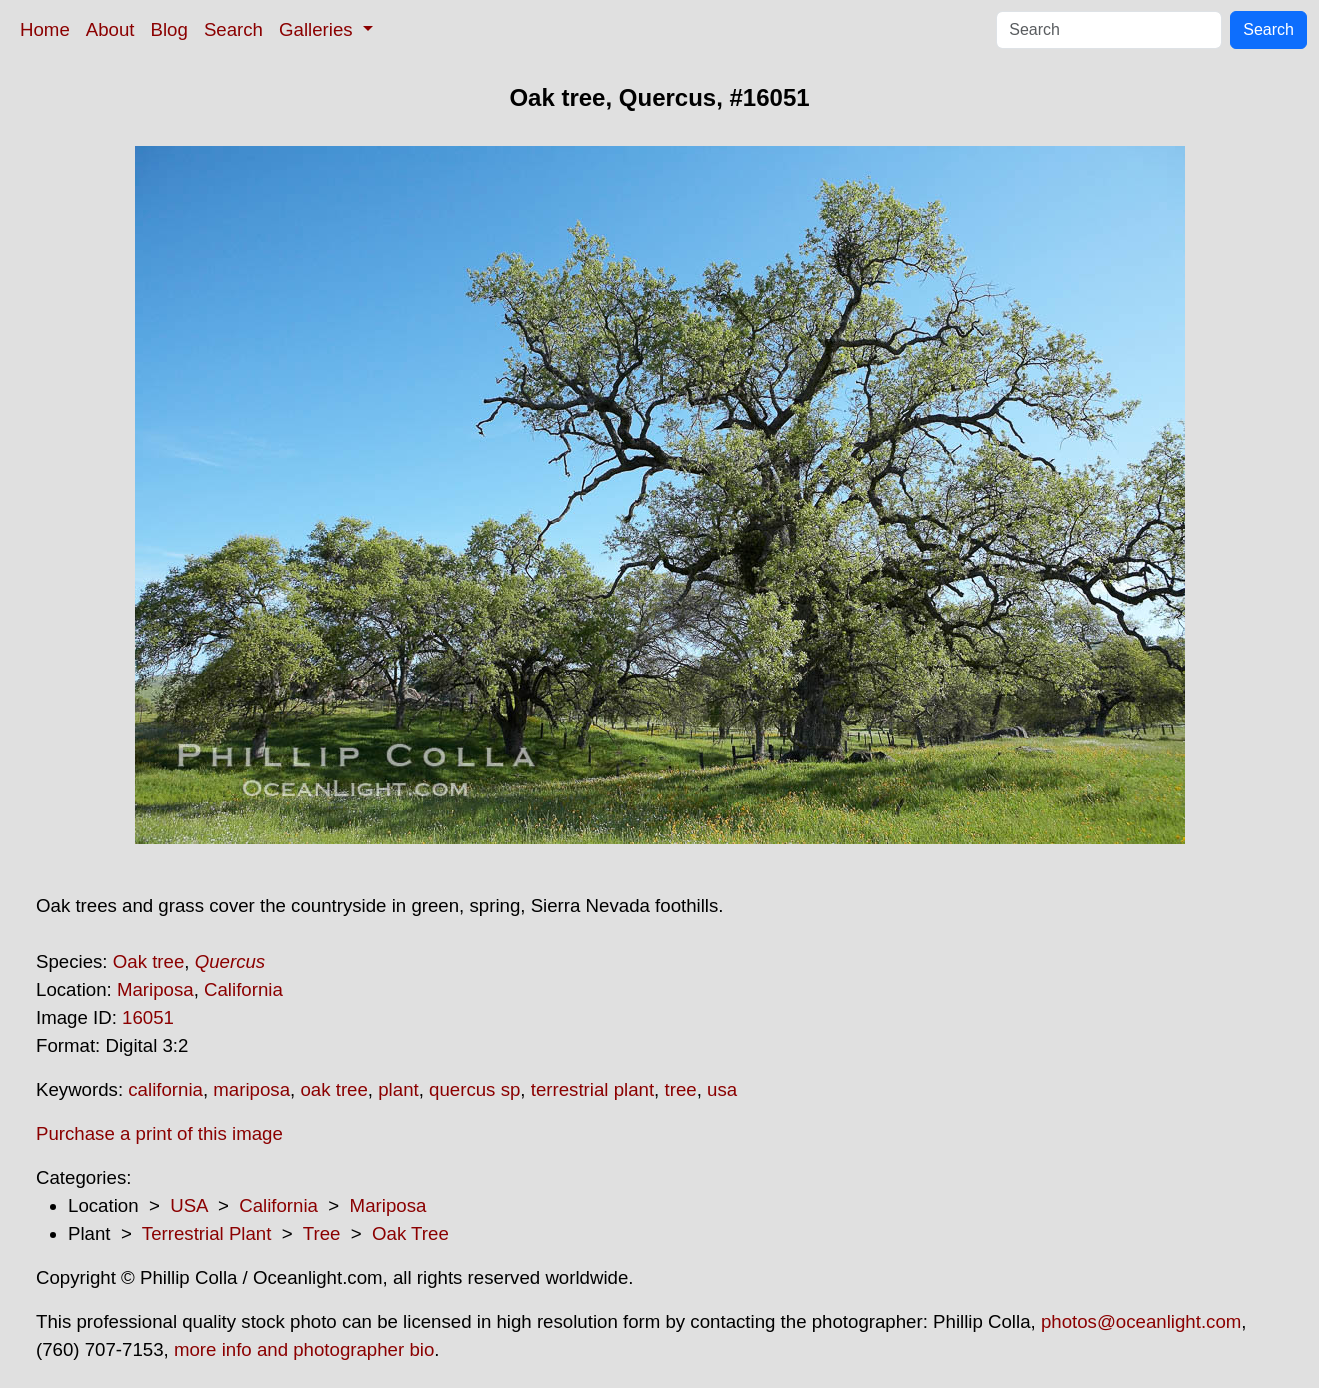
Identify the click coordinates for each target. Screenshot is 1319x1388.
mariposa (251, 1089)
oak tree (333, 1089)
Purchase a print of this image (159, 1133)
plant (398, 1089)
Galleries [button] (318, 29)
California (243, 989)
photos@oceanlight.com (1141, 1321)
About (110, 29)
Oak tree (149, 961)
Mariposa (155, 989)
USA (188, 1205)
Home (45, 29)
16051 (148, 1017)
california (165, 1089)
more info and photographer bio (304, 1349)
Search (233, 29)
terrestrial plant (592, 1089)
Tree (322, 1233)
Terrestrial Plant (207, 1233)
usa (722, 1089)
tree (680, 1089)
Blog (169, 29)
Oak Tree (410, 1233)
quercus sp (474, 1089)
